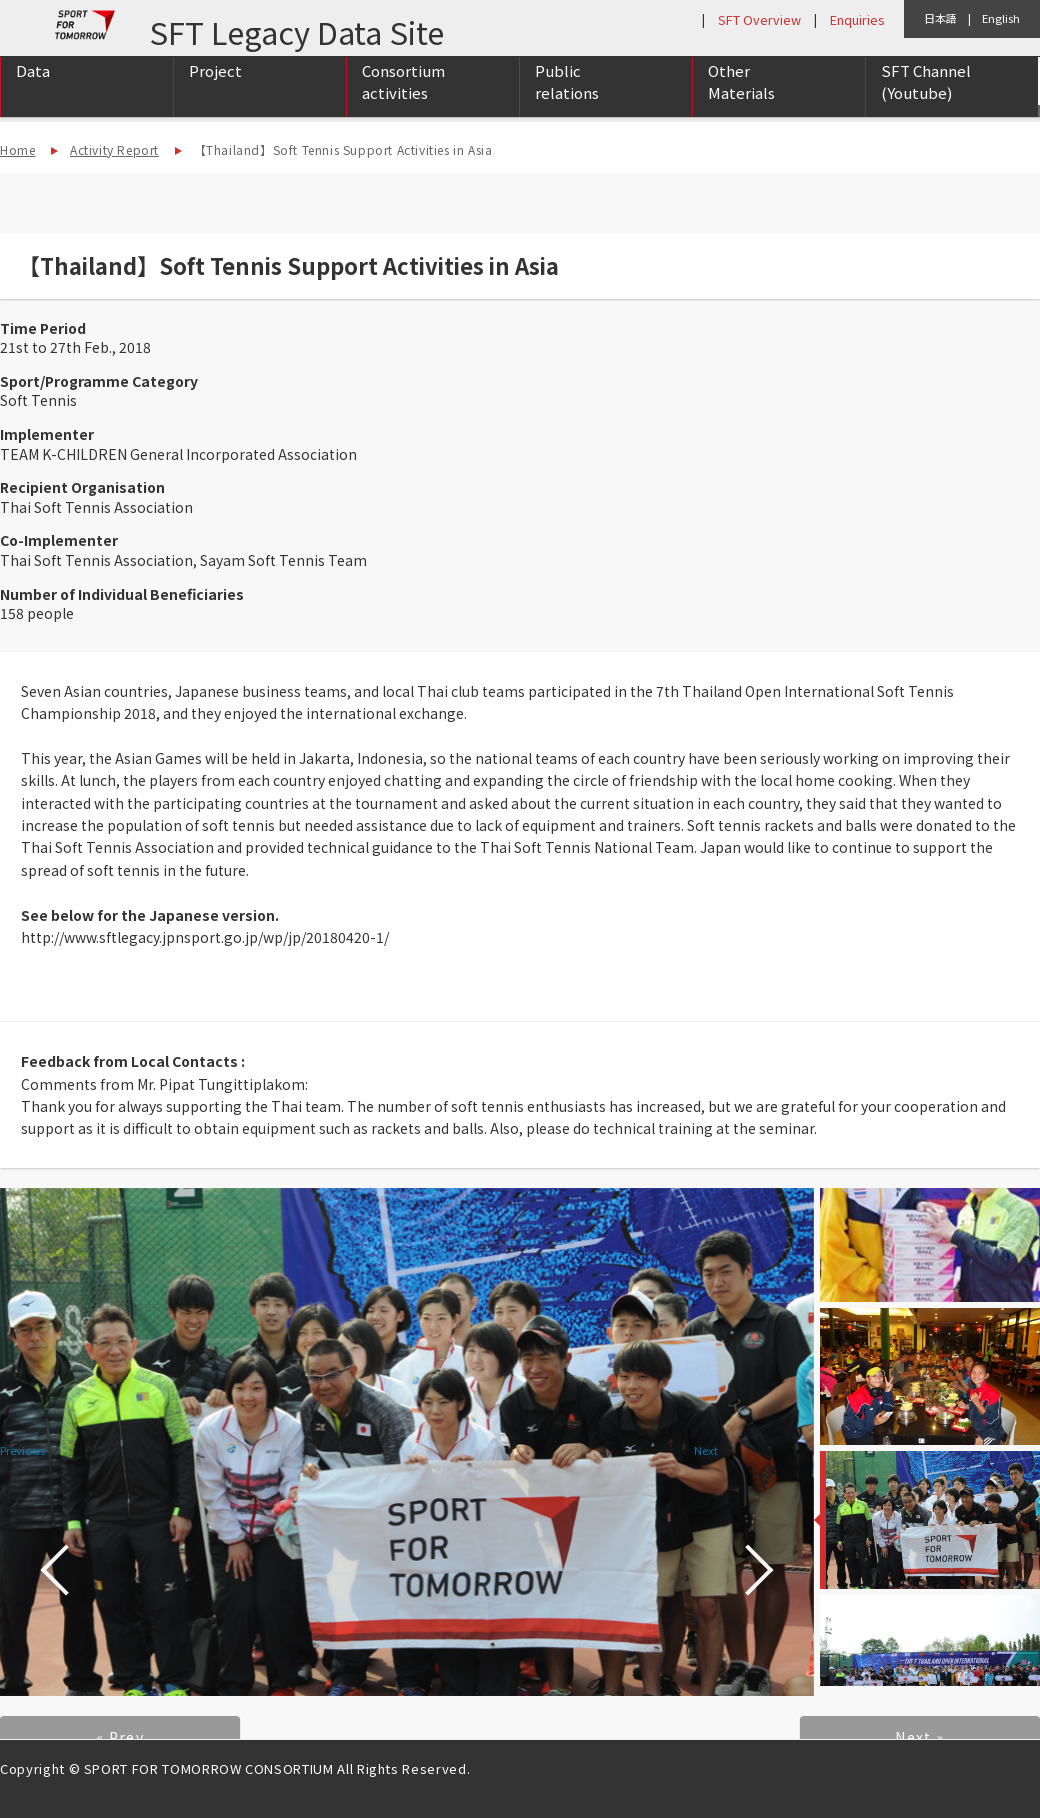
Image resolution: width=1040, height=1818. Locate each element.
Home (17, 149)
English (1001, 18)
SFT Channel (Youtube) (926, 103)
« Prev (120, 1737)
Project (215, 91)
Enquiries (857, 19)
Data (33, 91)
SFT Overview (759, 19)
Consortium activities (403, 103)
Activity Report (114, 149)
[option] (407, 1442)
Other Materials (741, 103)
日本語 (940, 18)
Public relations (567, 103)
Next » (919, 1737)
